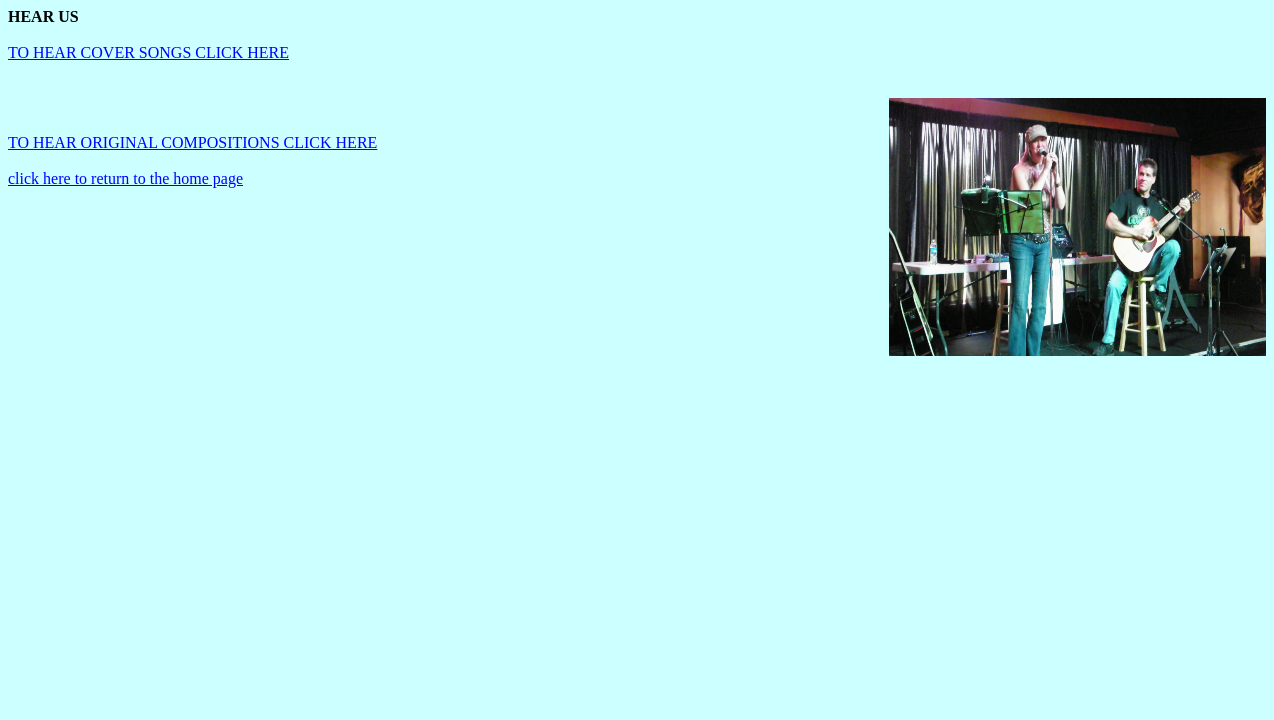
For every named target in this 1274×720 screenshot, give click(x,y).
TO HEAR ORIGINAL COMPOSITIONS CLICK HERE (192, 142)
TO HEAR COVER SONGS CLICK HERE (148, 52)
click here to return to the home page (125, 178)
